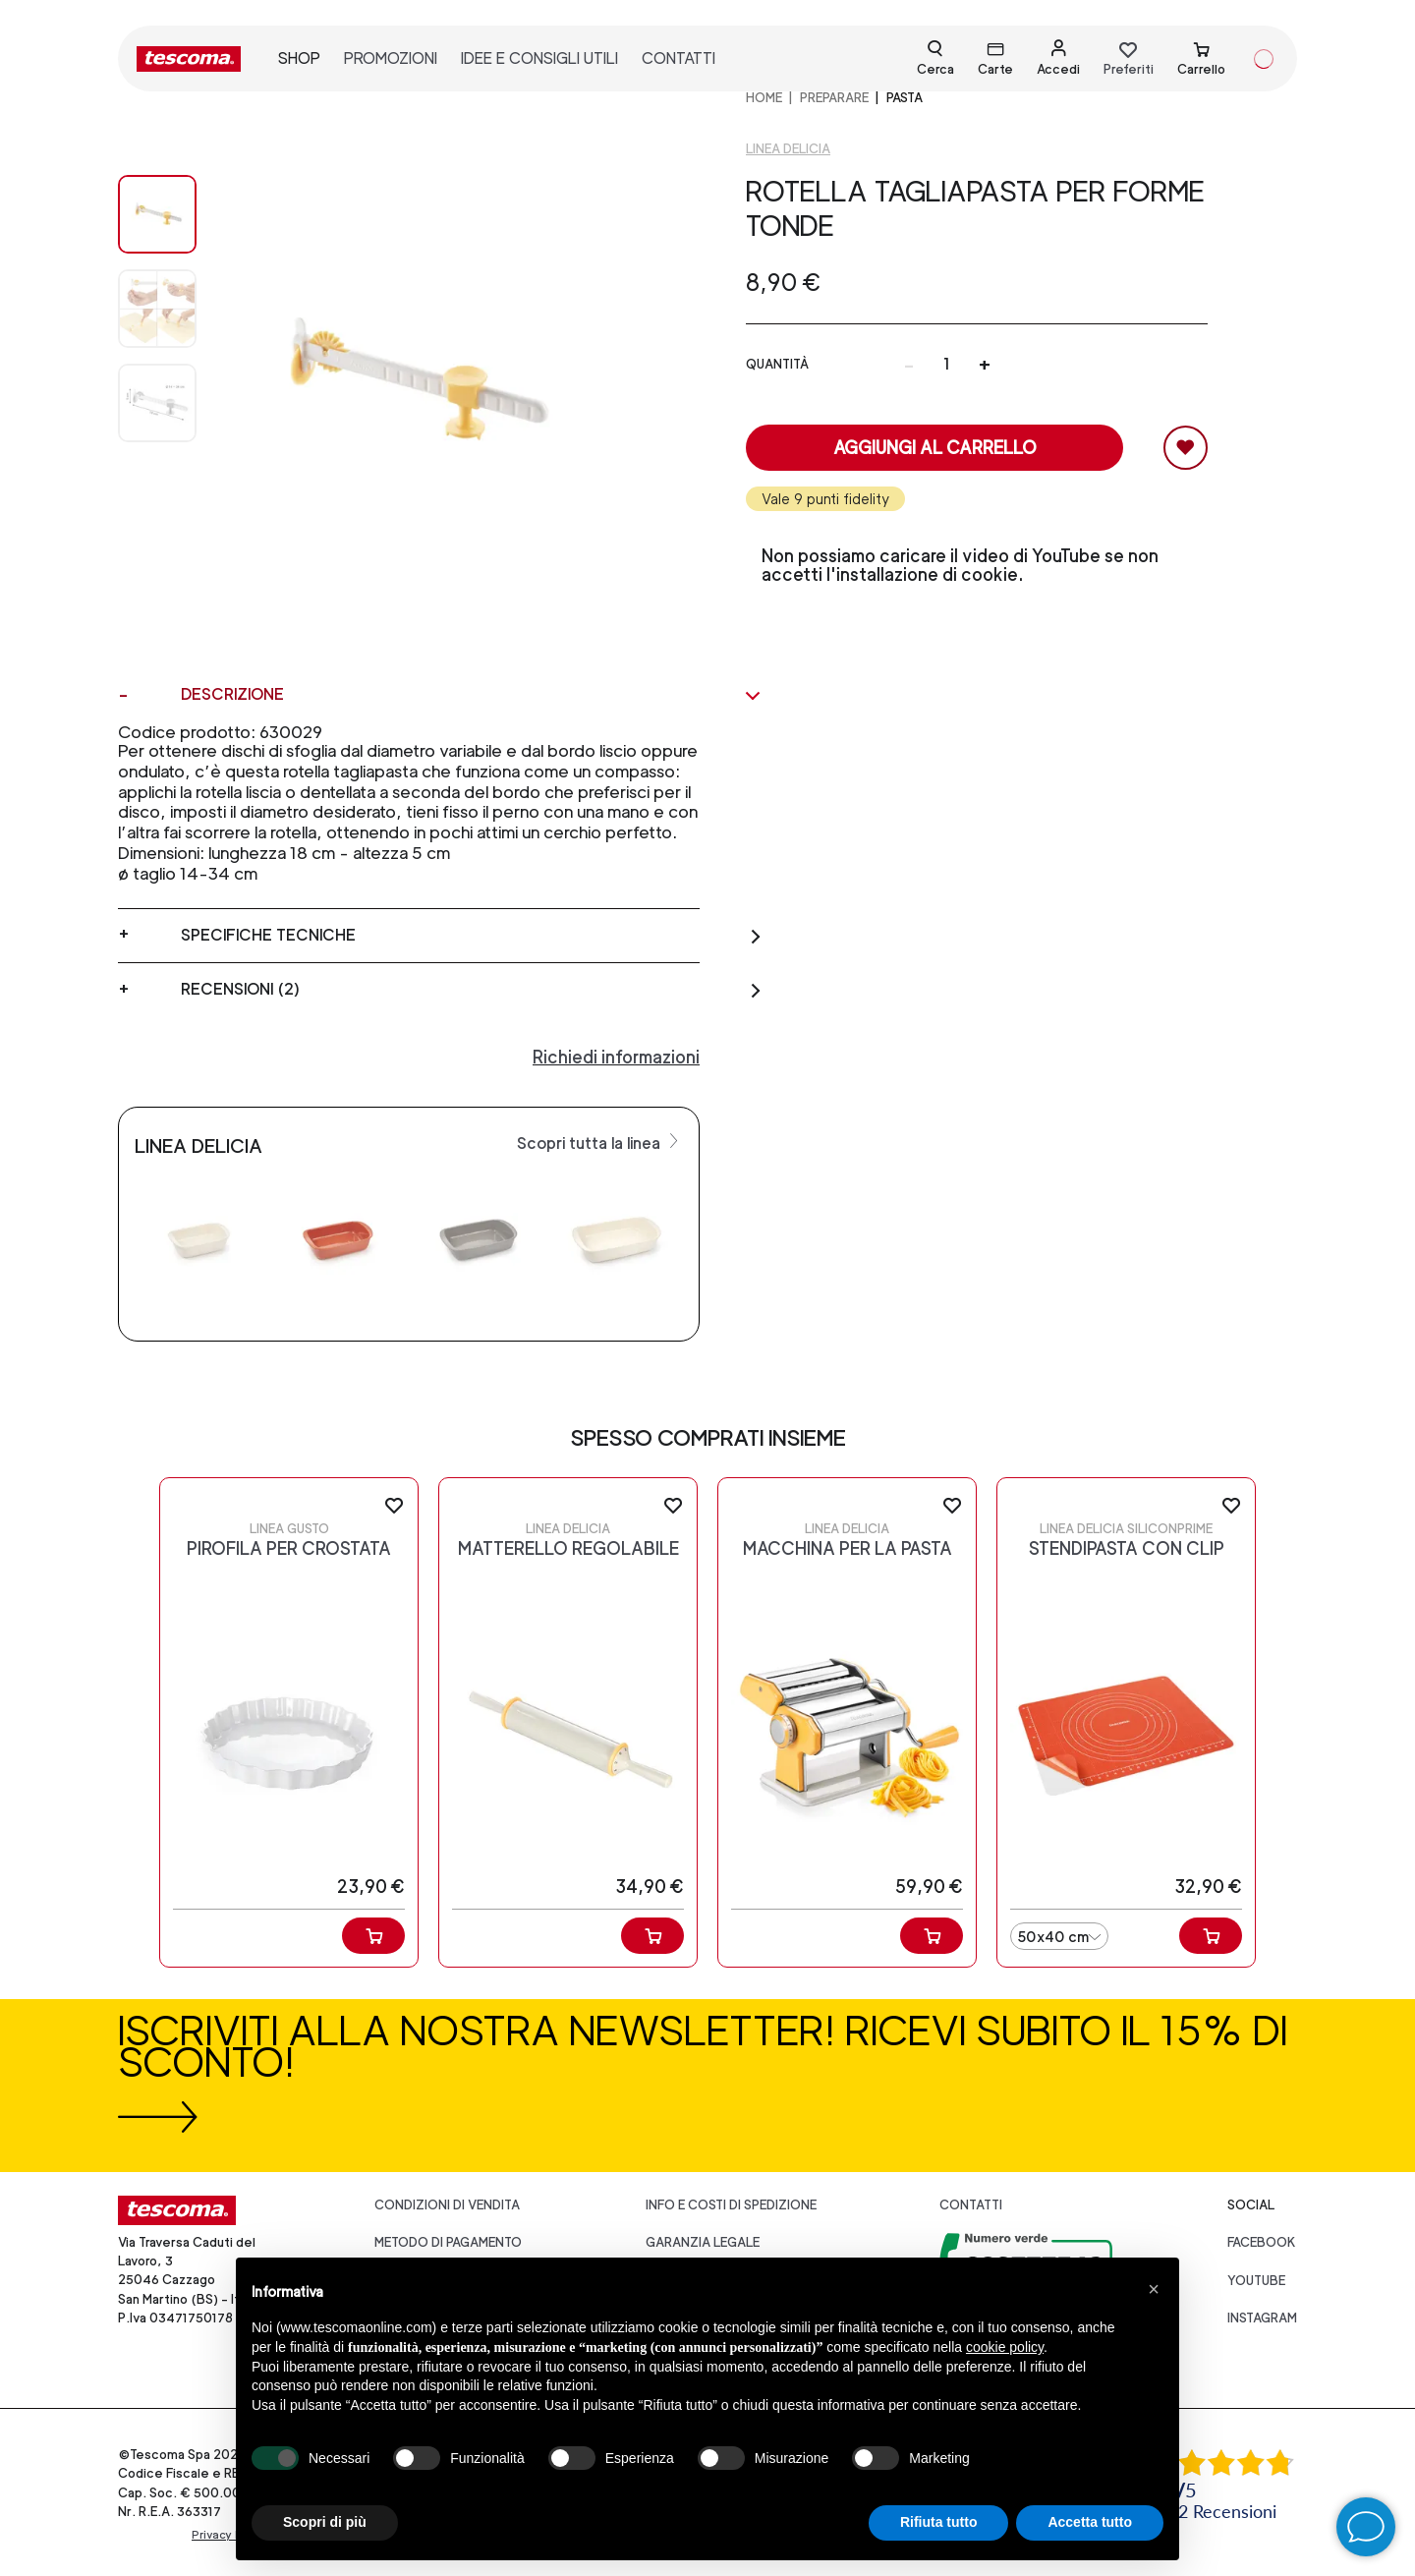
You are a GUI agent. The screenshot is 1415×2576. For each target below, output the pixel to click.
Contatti (970, 2205)
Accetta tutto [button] (1089, 2522)
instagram (1262, 2318)
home (764, 97)
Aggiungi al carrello (935, 447)
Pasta (904, 97)
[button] (1153, 2289)
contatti (678, 58)
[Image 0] (157, 214)
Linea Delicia (788, 149)
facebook (1261, 2242)
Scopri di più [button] (325, 2522)
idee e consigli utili (539, 58)
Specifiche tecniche (472, 935)
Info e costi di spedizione (731, 2205)
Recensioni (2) (472, 990)
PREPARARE (834, 97)
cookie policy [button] (1005, 2347)
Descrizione (472, 695)
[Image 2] (157, 403)
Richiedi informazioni (616, 1057)
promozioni (390, 58)
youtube (1256, 2280)
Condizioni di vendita (447, 2205)
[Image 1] (157, 308)
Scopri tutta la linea (600, 1142)
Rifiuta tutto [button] (939, 2522)
